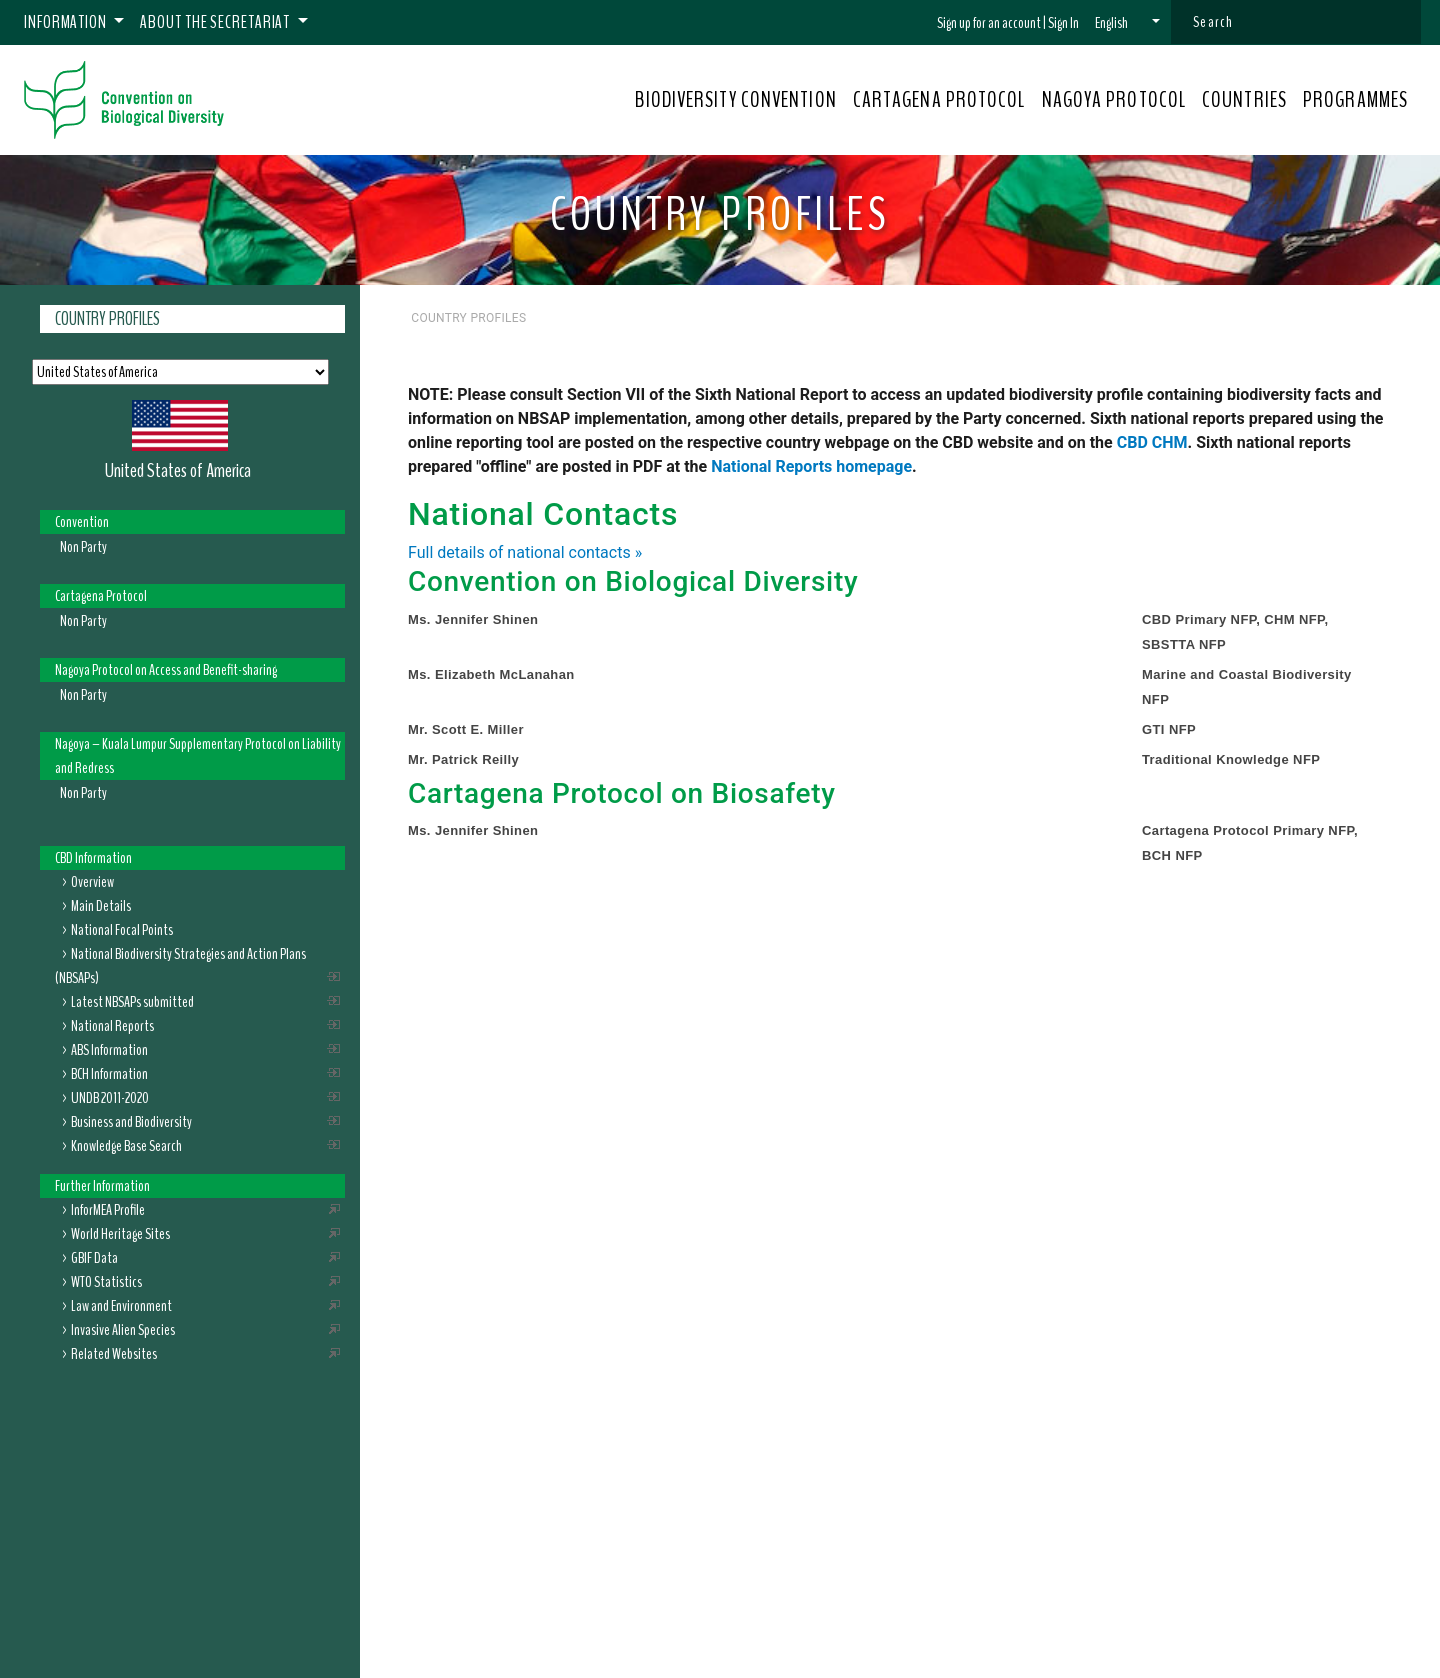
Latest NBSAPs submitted (132, 1002)
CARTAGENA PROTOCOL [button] (939, 100)
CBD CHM (1152, 442)
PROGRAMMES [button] (1355, 100)
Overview (92, 882)
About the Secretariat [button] (216, 22)
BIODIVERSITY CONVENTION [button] (735, 100)
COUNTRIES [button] (1244, 100)
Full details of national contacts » (525, 552)
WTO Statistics (106, 1282)
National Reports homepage (811, 466)
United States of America (178, 470)
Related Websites (114, 1354)
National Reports (112, 1026)
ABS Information (109, 1050)
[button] (1127, 23)
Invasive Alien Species (123, 1330)
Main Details (101, 906)
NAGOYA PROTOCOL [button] (1114, 100)
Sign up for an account (989, 23)
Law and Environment (121, 1306)
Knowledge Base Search (126, 1146)
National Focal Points (122, 930)
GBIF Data (94, 1258)
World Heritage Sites (120, 1234)
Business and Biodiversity (131, 1122)
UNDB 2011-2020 (110, 1098)
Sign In (1063, 23)
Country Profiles (107, 319)
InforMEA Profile (108, 1210)
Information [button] (67, 22)
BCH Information (109, 1074)
